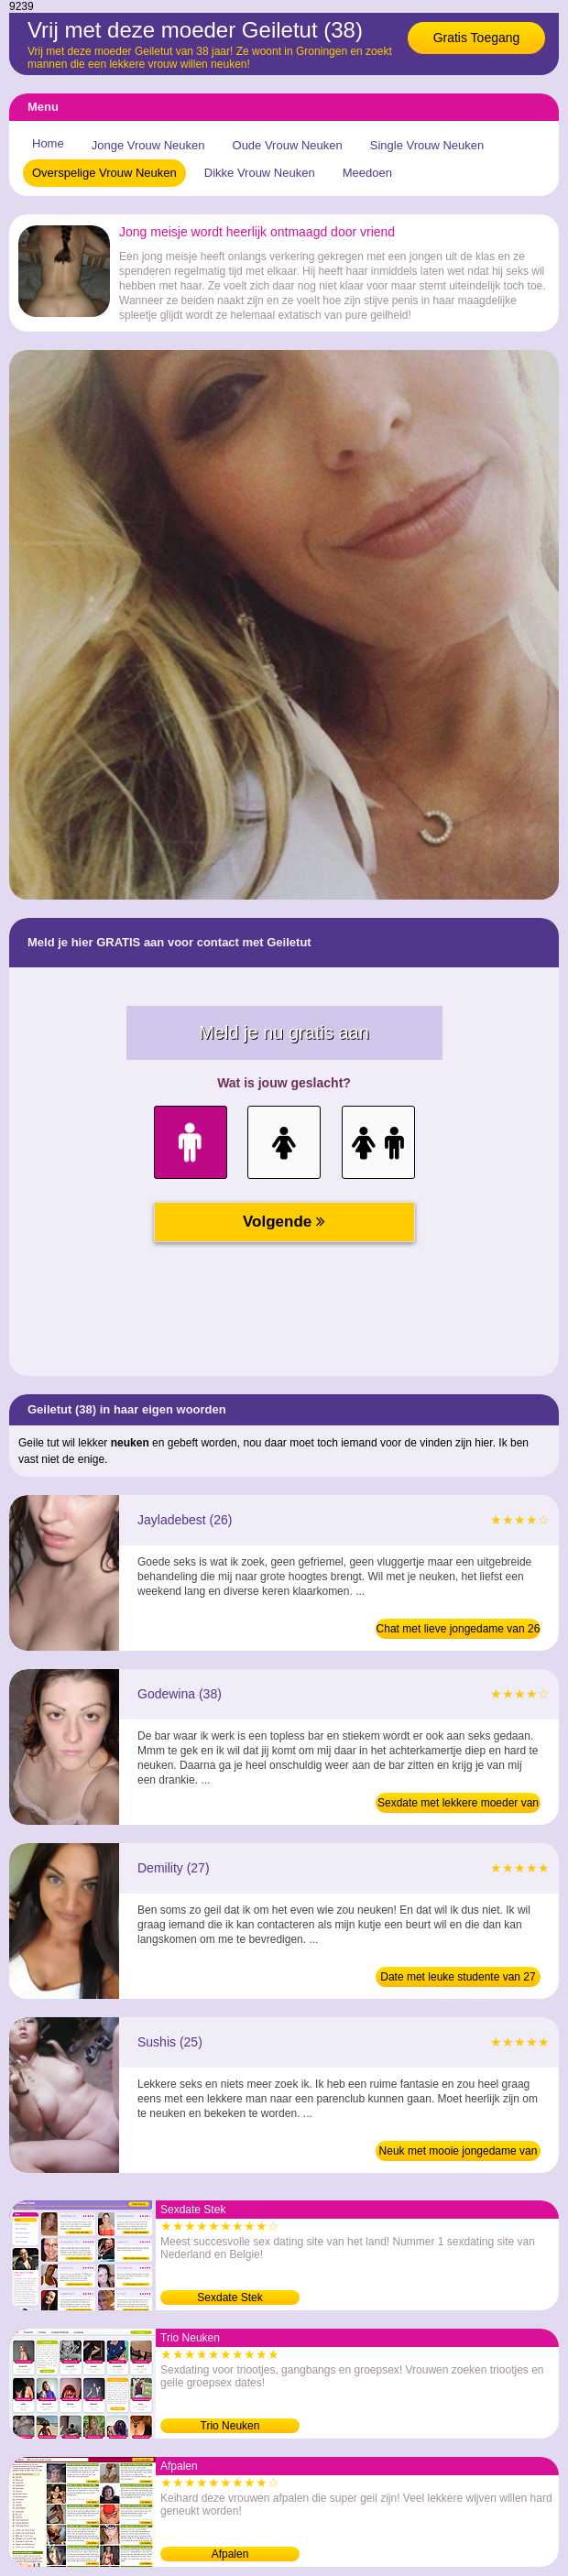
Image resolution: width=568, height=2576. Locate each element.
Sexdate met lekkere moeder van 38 (458, 1804)
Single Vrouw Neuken (427, 145)
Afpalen (230, 2554)
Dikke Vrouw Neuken (259, 173)
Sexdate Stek (229, 2297)
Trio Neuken (230, 2425)
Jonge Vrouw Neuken (148, 145)
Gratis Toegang (476, 37)
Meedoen (367, 173)
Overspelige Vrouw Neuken (104, 173)
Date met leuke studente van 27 (457, 1976)
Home (48, 143)
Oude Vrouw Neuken (288, 145)
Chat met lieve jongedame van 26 (459, 1628)
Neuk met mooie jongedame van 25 (458, 2153)
